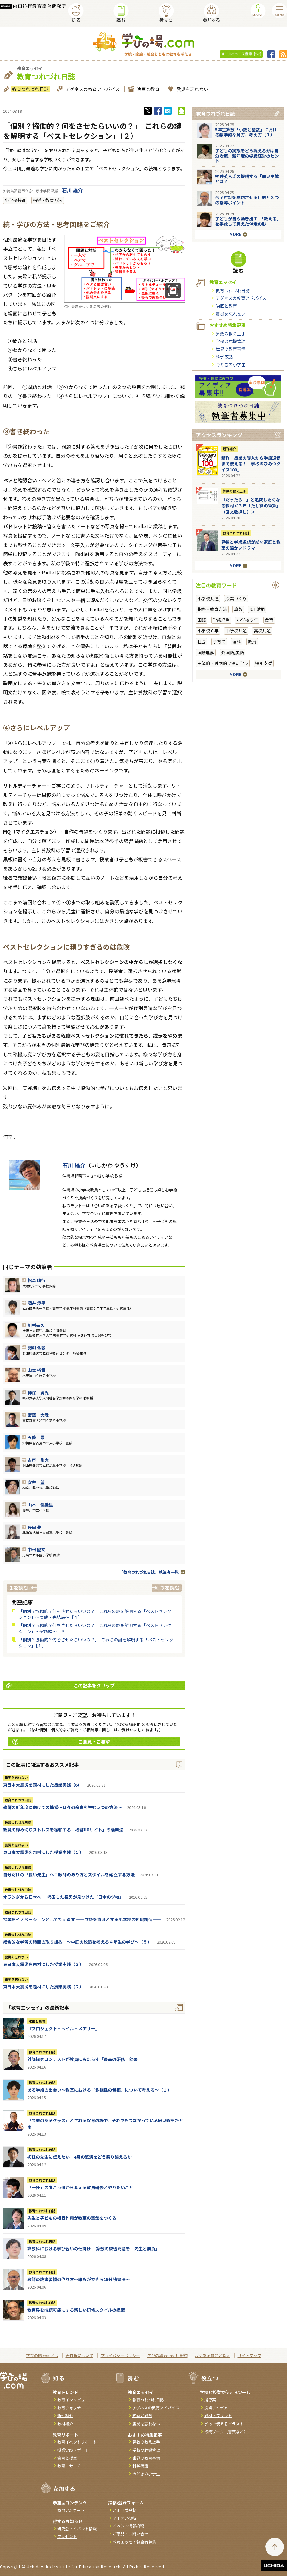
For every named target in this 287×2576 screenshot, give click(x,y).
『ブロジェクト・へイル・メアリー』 (63, 2028)
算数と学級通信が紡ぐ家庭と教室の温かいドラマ (251, 545)
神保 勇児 (38, 1392)
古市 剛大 (38, 1460)
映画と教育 (147, 89)
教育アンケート (71, 2510)
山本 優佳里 (40, 1505)
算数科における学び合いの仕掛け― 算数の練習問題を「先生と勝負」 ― (96, 2249)
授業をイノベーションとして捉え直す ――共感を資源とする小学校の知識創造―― (82, 1919)
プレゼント (67, 2536)
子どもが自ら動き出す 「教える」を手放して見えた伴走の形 (248, 221)
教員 (252, 641)
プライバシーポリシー (120, 2355)
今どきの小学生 (230, 364)
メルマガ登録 (124, 2510)
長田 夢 (34, 1527)
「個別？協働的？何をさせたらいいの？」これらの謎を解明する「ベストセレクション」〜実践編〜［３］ (94, 1628)
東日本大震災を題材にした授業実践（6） (42, 1785)
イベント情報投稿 (128, 2526)
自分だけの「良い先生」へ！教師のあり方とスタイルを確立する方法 (69, 1874)
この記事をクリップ (60, 1685)
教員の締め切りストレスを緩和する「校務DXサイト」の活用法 (63, 1830)
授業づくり (236, 598)
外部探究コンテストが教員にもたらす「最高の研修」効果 (82, 2059)
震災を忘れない (191, 89)
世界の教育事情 (230, 349)
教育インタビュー (73, 2400)
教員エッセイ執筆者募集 (134, 2542)
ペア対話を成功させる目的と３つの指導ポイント (247, 200)
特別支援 (263, 663)
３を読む (169, 1587)
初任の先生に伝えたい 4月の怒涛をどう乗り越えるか (79, 2157)
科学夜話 (224, 356)
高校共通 (262, 631)
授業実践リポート (73, 2450)
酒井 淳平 (36, 1303)
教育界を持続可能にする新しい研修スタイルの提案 (76, 2310)
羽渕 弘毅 (36, 1348)
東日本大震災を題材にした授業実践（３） (43, 1964)
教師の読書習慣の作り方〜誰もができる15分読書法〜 (78, 2279)
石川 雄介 (72, 190)
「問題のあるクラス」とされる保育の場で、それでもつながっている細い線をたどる (105, 2123)
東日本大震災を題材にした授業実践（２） (43, 1987)
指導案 (210, 2400)
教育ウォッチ (69, 2407)
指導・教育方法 (47, 200)
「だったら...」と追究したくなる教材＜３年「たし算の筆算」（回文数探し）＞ (251, 505)
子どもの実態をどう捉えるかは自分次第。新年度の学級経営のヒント (247, 156)
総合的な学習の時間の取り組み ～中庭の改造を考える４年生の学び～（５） (77, 1942)
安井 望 (36, 1482)
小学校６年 (208, 631)
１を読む (18, 1587)
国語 (201, 620)
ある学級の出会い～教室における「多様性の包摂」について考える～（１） (99, 2090)
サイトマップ (249, 2355)
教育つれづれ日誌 (29, 89)
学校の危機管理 (230, 341)
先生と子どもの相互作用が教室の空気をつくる (71, 2218)
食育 (269, 620)
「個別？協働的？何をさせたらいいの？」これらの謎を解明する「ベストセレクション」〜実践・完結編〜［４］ (94, 1614)
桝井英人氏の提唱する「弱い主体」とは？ (248, 178)
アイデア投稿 (124, 2518)
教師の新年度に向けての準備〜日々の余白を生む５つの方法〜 (62, 1807)
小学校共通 (15, 200)
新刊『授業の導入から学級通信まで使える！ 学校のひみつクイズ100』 (251, 464)
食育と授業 (67, 2458)
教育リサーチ (69, 2466)
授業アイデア (216, 2407)
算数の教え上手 (230, 333)
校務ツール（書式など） (226, 2431)
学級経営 (221, 620)
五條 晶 (36, 1437)
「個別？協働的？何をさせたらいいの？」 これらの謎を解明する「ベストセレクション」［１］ (95, 1642)
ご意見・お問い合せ (130, 2534)
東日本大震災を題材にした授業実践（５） (43, 1852)
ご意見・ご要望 (61, 1741)
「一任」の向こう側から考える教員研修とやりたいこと (80, 2187)
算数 (238, 609)
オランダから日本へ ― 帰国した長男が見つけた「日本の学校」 (63, 1897)
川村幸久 (36, 1325)
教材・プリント (218, 2415)
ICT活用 (257, 609)
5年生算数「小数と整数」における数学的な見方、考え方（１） (246, 132)
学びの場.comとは (42, 2355)
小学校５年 (247, 620)
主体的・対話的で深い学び (222, 663)
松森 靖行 (36, 1280)
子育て (219, 641)
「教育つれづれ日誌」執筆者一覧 (149, 1572)
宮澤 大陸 (38, 1415)
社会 (201, 641)
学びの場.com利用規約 (167, 2355)
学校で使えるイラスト (224, 2424)
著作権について (79, 2355)
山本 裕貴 (36, 1370)
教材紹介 (65, 2424)
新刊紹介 (229, 448)
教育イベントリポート (77, 2442)
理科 (236, 641)
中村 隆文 (36, 1549)
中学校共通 (236, 631)
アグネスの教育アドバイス (92, 89)
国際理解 (205, 652)
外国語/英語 (232, 652)
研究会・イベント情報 (77, 2528)
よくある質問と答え (212, 2355)
